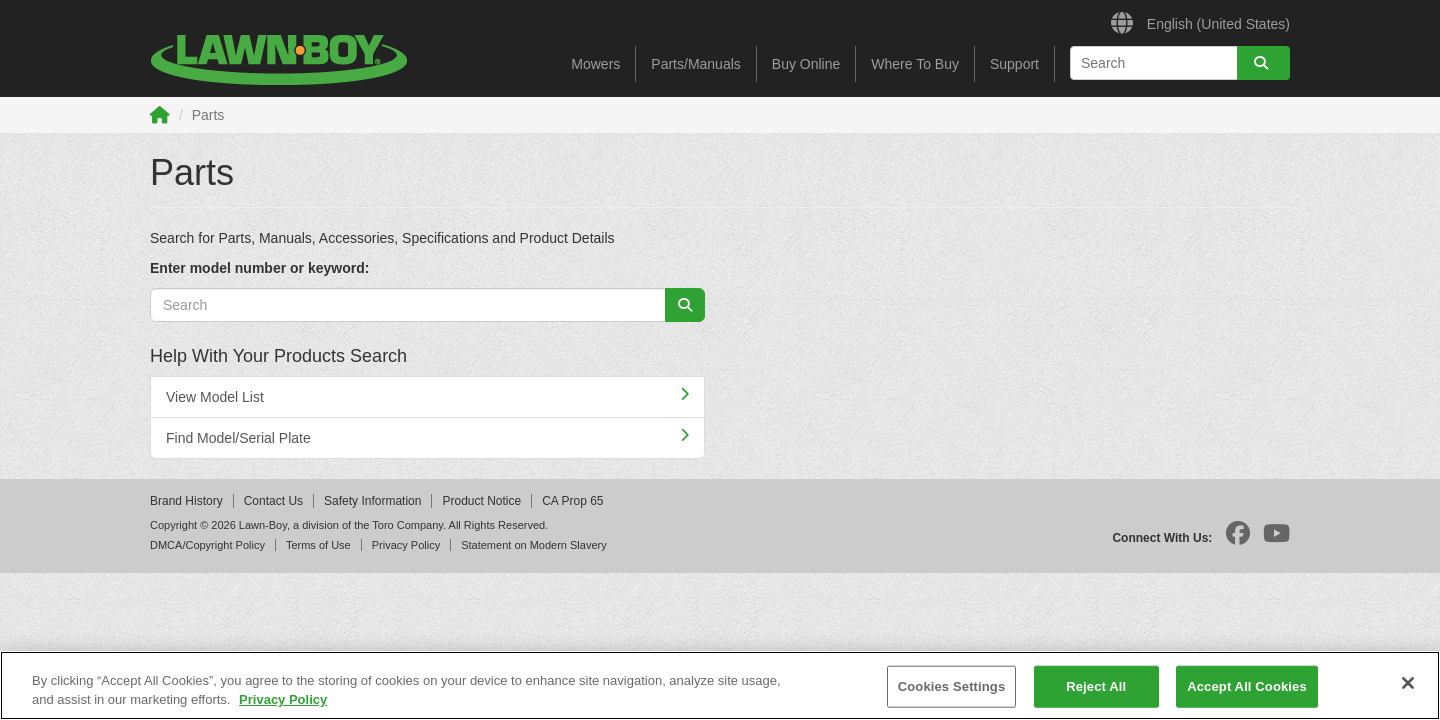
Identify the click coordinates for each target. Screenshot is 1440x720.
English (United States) (1200, 21)
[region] (720, 685)
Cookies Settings (952, 686)
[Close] (1408, 683)
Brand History (186, 501)
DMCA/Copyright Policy (207, 545)
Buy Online (806, 64)
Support (1014, 64)
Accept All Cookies (1247, 686)
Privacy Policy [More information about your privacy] (283, 699)
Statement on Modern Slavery (534, 545)
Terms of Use (318, 545)
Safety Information (372, 501)
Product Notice (481, 501)
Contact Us (273, 501)
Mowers (595, 64)
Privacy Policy (406, 545)
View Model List (427, 396)
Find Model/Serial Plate (427, 437)
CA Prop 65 (572, 501)
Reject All (1096, 686)
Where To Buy (915, 64)
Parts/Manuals (695, 64)
